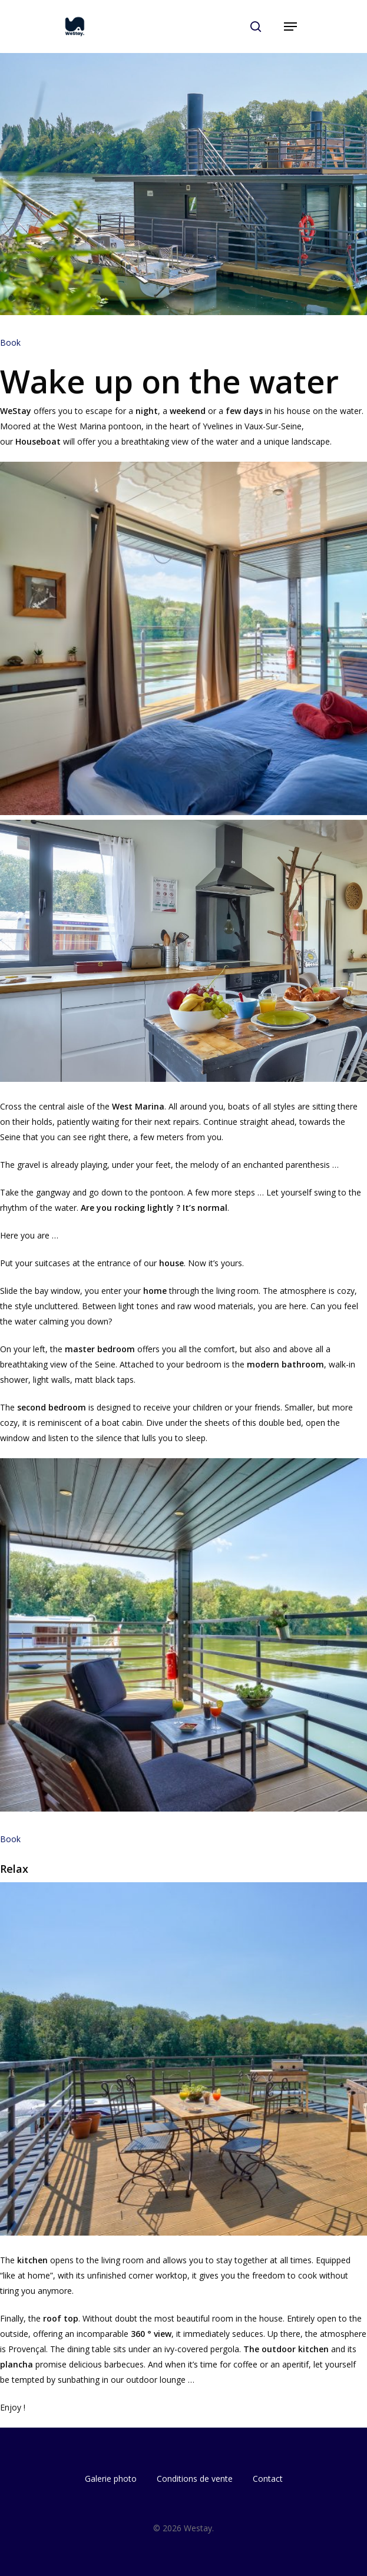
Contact (268, 2478)
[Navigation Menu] (290, 26)
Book (10, 342)
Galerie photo (111, 2478)
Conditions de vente (195, 2478)
